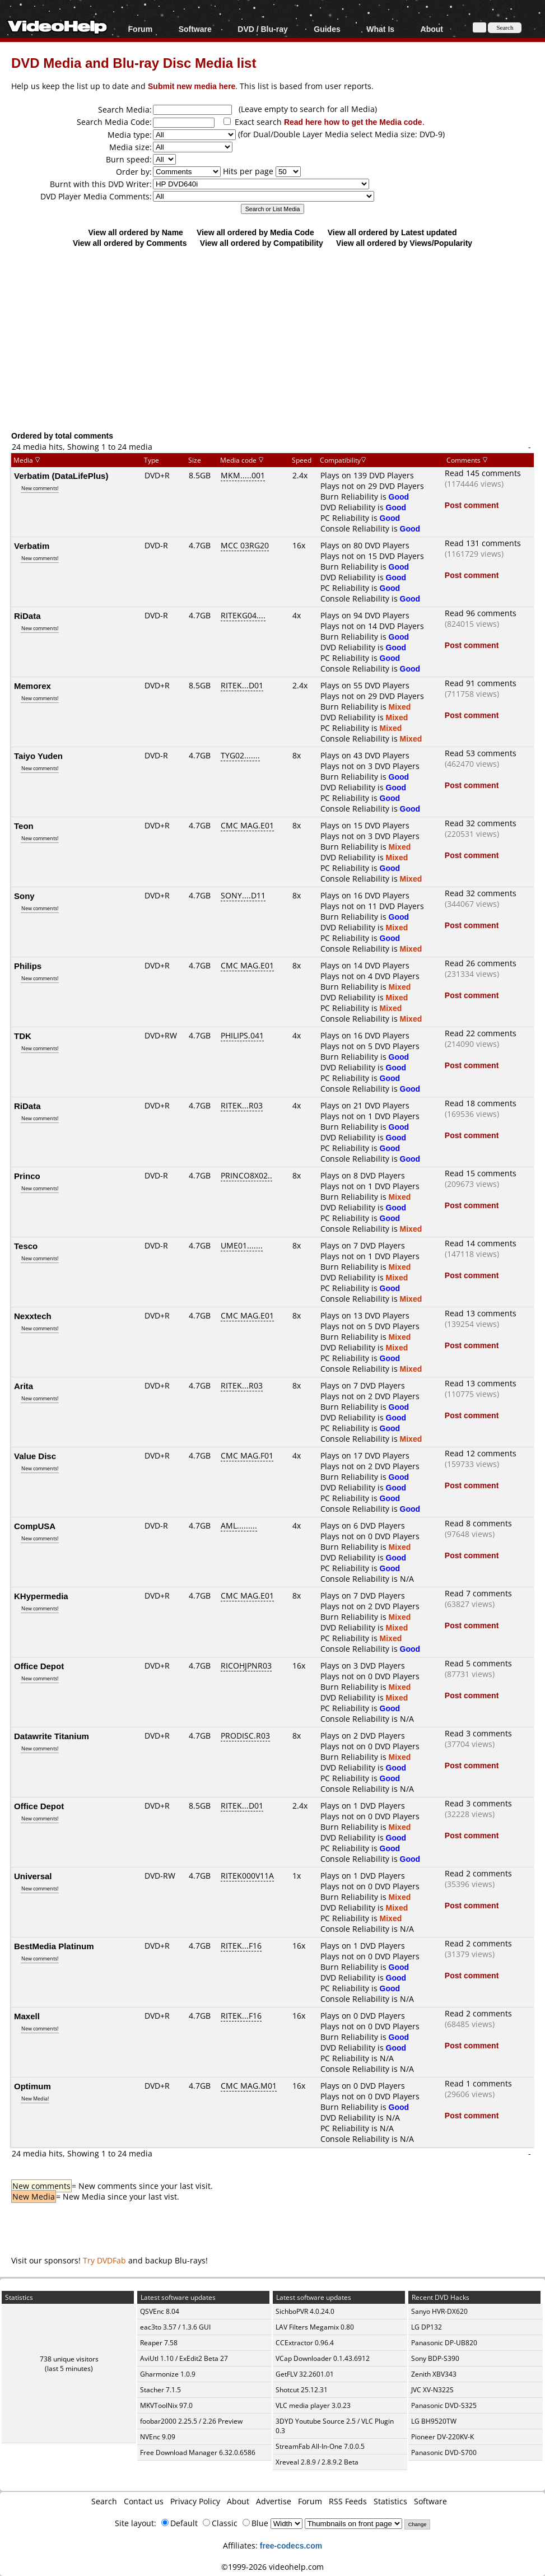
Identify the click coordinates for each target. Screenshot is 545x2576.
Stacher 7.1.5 (160, 2390)
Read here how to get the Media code (353, 122)
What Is (380, 29)
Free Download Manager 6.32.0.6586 (197, 2452)
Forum (140, 29)
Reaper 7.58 (159, 2342)
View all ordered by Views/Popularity (404, 242)
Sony (24, 895)
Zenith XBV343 (434, 2374)
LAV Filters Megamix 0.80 (315, 2327)
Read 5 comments (478, 1663)
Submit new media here (191, 86)
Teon (24, 825)
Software (195, 29)
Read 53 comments (480, 753)
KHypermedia (41, 1595)
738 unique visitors (69, 2359)
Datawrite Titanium (51, 1735)
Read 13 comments (480, 1313)
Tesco (26, 1245)
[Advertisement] (278, 338)
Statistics (390, 2501)
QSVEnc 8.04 (159, 2311)
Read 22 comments (480, 1033)
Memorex (32, 685)
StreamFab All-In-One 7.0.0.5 (320, 2446)
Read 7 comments (478, 1593)
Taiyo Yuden (38, 755)
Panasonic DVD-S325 (444, 2405)
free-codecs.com (291, 2545)
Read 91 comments (480, 683)
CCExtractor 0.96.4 (305, 2342)
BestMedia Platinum (54, 1945)
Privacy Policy (195, 2501)
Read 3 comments (478, 1733)
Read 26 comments (480, 963)
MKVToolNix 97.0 (166, 2405)
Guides (327, 29)
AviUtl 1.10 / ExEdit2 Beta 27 (184, 2358)
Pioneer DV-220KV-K (442, 2437)
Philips (27, 965)
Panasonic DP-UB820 (444, 2342)
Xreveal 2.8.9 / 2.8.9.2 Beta (317, 2462)
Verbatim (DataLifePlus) (61, 475)
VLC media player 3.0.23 (313, 2405)
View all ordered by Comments (130, 242)
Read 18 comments (480, 1103)
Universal (33, 1875)
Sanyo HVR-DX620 (439, 2311)
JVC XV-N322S (432, 2390)
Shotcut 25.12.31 (302, 2390)
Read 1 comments (478, 2083)
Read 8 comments (478, 1523)
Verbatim (31, 545)
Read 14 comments (480, 1243)
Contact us (144, 2501)
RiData (27, 615)
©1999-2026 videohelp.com (272, 2566)
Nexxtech (33, 1315)
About (432, 29)
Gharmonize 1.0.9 (167, 2374)
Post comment (472, 505)
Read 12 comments (480, 1453)
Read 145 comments (483, 473)
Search (104, 2501)
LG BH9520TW (434, 2421)
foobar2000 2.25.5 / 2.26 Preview (191, 2421)
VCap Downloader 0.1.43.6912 (323, 2358)
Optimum (32, 2085)
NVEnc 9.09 (157, 2437)
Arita (23, 1385)
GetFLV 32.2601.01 (305, 2374)
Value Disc (35, 1455)
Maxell (27, 2015)
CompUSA (34, 1525)
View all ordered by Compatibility (261, 242)
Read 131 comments (483, 543)
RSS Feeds (348, 2501)
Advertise (273, 2501)
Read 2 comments (478, 1873)
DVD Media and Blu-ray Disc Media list (133, 62)
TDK (22, 1035)
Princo (27, 1175)
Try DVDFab (104, 2260)
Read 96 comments (480, 613)
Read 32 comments (480, 823)
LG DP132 (426, 2327)
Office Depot (39, 1665)
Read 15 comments (480, 1173)
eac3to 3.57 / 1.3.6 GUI (175, 2327)
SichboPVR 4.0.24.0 (305, 2311)
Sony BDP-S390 (435, 2358)
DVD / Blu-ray (262, 29)
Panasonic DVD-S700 (444, 2452)
